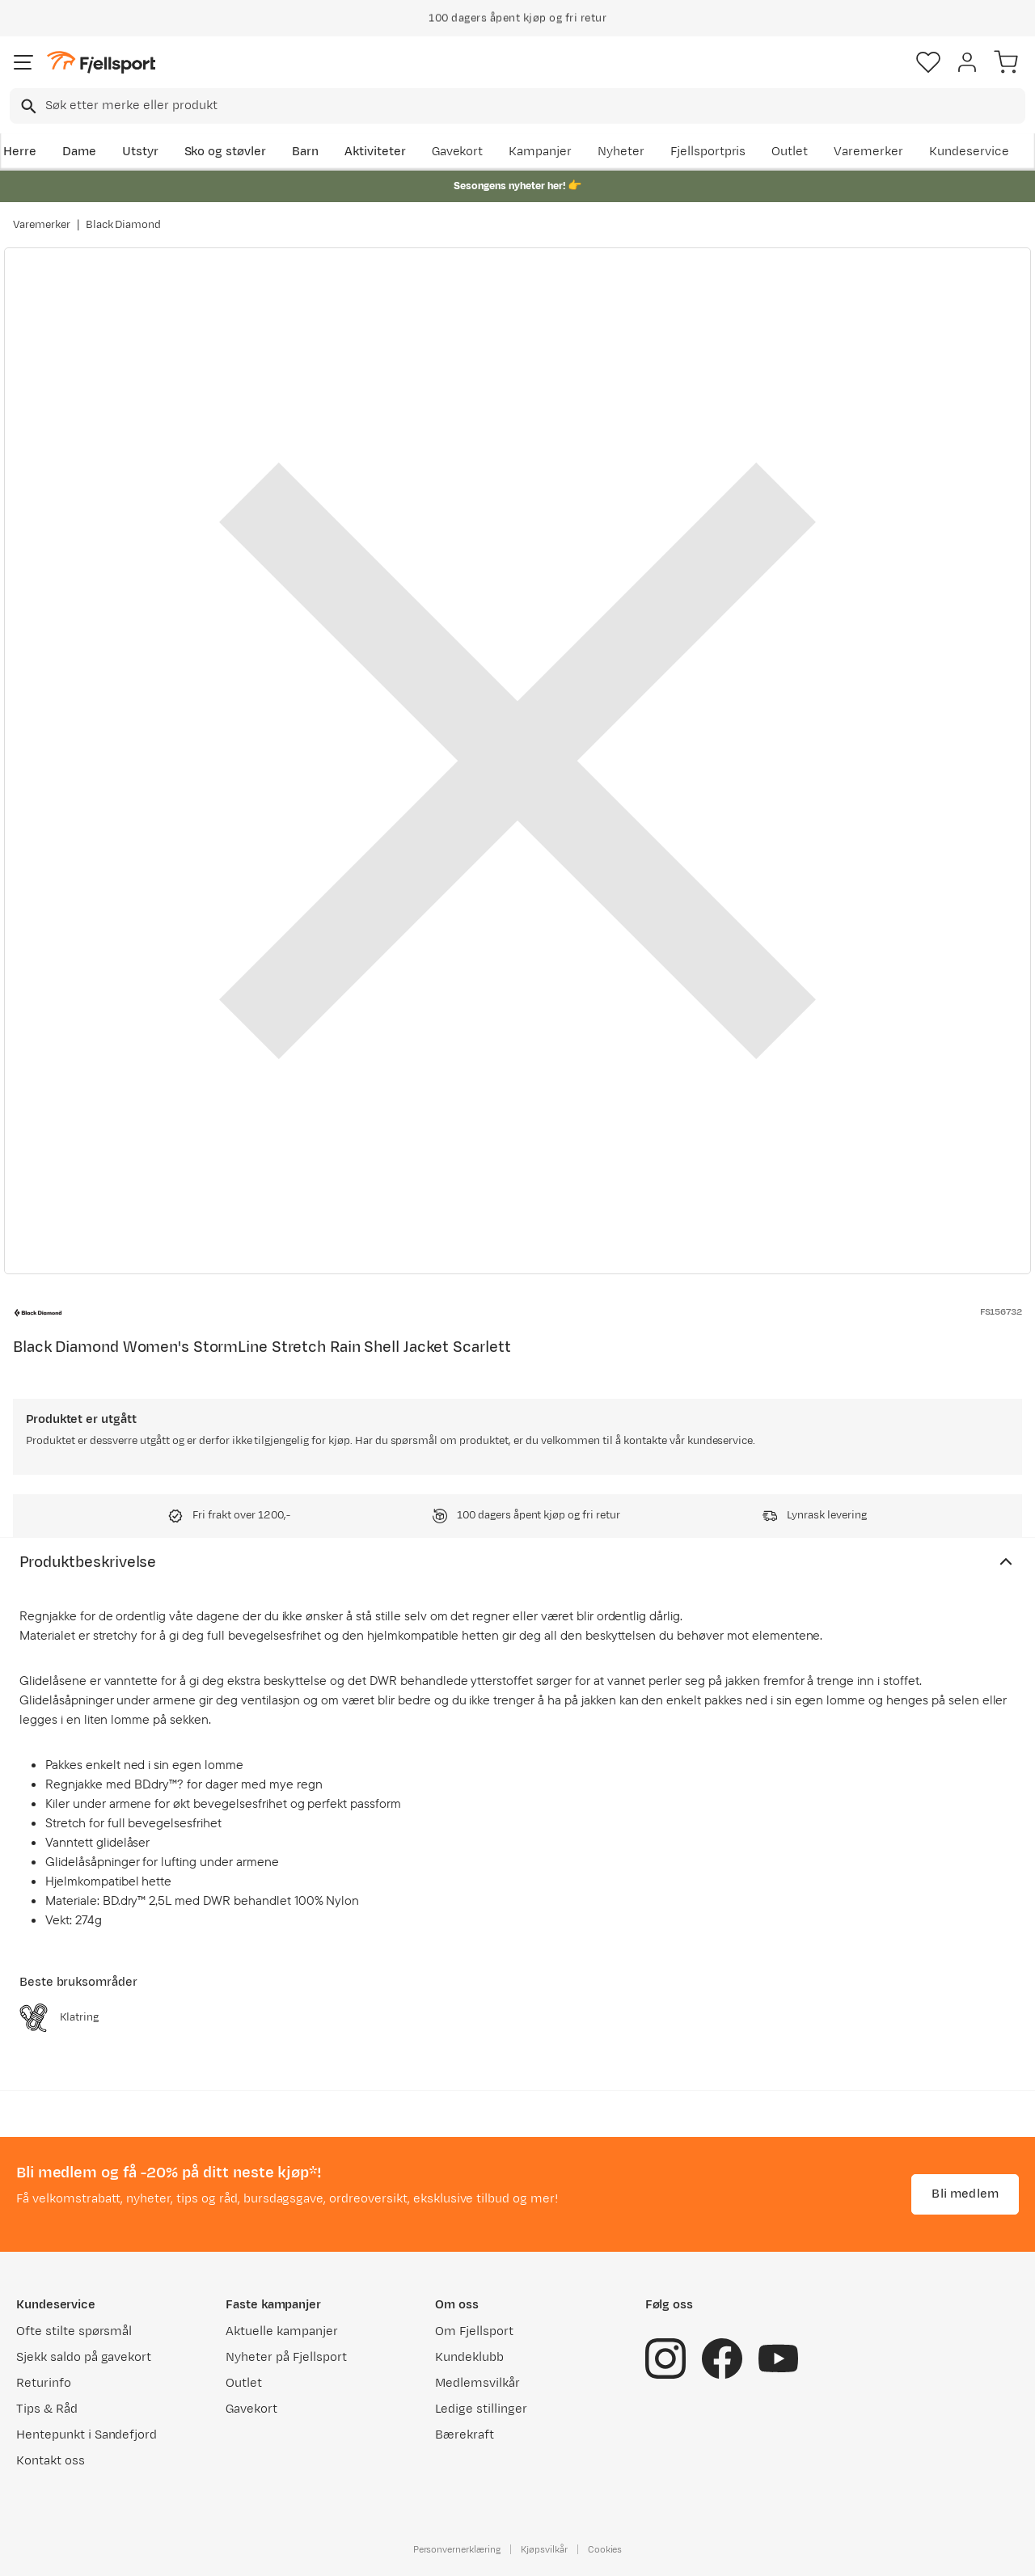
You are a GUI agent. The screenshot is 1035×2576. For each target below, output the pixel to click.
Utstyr (140, 151)
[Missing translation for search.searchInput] (27, 106)
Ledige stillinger (480, 2409)
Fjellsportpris (708, 151)
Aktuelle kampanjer (281, 2331)
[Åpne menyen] (23, 62)
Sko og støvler (225, 151)
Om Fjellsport (474, 2331)
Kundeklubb (469, 2357)
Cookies (605, 2549)
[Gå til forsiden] (101, 62)
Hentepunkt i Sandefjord (86, 2434)
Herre (19, 151)
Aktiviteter (375, 151)
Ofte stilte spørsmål (74, 2331)
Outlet (789, 151)
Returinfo (43, 2383)
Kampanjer (540, 151)
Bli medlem (965, 2193)
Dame (79, 151)
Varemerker (868, 151)
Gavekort (458, 151)
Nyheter (621, 151)
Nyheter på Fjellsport (286, 2357)
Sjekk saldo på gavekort (83, 2357)
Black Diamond (124, 224)
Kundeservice (969, 151)
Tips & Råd (47, 2409)
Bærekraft (464, 2434)
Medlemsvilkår (477, 2383)
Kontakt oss (50, 2460)
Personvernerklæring (457, 2549)
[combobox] (517, 106)
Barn (305, 151)
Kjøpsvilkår (544, 2549)
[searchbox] (534, 105)
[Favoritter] (928, 62)
